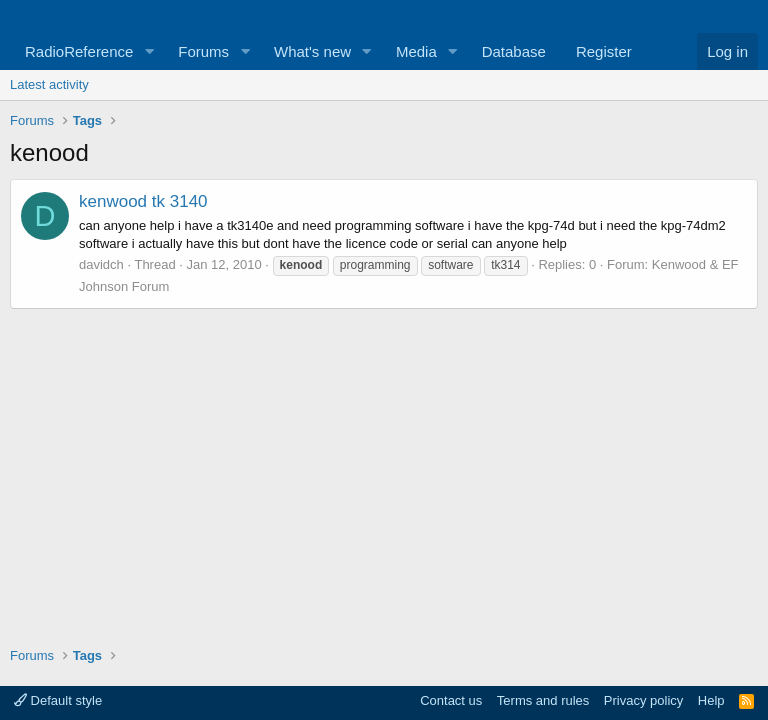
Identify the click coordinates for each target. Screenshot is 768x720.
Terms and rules (543, 700)
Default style (58, 700)
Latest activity (49, 84)
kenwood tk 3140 (143, 201)
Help (711, 700)
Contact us (451, 700)
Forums (203, 51)
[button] (149, 51)
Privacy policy (643, 700)
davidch (101, 264)
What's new (312, 51)
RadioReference (79, 51)
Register (604, 51)
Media (416, 51)
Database (514, 51)
